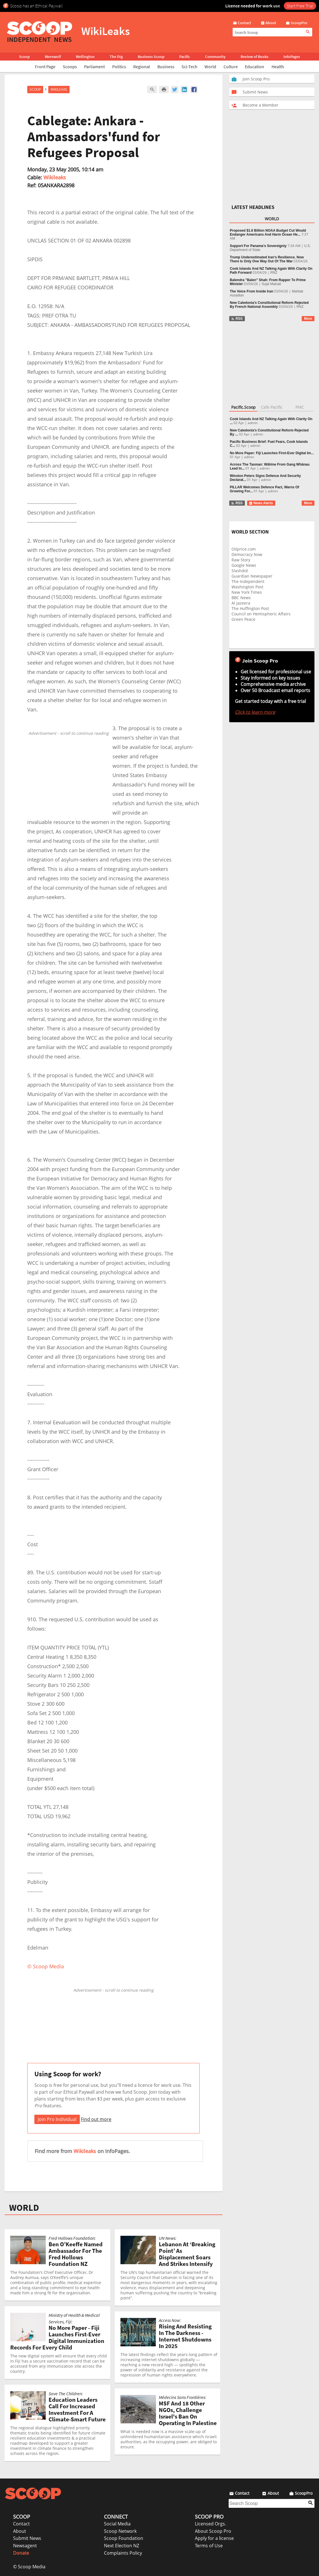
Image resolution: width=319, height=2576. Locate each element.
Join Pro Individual (57, 2119)
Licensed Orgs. (210, 2523)
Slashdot (240, 570)
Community (215, 56)
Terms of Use (209, 2545)
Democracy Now (247, 554)
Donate (21, 2553)
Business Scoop (151, 56)
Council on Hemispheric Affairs (261, 614)
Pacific (184, 56)
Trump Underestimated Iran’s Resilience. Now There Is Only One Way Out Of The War (267, 259)
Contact (21, 2523)
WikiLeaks (59, 89)
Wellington (85, 56)
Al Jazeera (241, 603)
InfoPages (291, 56)
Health (278, 66)
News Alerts (261, 503)
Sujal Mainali (271, 284)
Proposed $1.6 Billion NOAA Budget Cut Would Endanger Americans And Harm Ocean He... (268, 232)
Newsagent (25, 2545)
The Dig (116, 56)
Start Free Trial (300, 6)
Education (254, 66)
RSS (237, 319)
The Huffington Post (250, 608)
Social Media (117, 2523)
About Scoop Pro (213, 2531)
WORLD (24, 2207)
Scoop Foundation (123, 2538)
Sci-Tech (189, 66)
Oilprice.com (244, 549)
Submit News (27, 2538)
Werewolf (53, 56)
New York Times (247, 592)
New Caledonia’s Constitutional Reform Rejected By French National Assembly (269, 305)
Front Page (45, 66)
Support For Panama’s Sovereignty (258, 246)
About (19, 2531)
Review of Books (254, 56)
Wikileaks (54, 177)
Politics (119, 66)
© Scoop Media (29, 2566)
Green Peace (243, 619)
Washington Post (247, 586)
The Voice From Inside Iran (251, 291)
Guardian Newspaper (252, 576)
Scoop (24, 56)
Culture (231, 66)
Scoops (70, 66)
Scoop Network (120, 2531)
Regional (141, 66)
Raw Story (241, 559)
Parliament (94, 66)
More (308, 319)
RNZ (274, 273)
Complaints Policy (123, 2553)
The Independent (248, 581)
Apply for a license (214, 2538)
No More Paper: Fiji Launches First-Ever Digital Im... (272, 453)
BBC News (241, 597)
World (210, 66)
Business (165, 66)
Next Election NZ (121, 2545)
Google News (244, 565)
